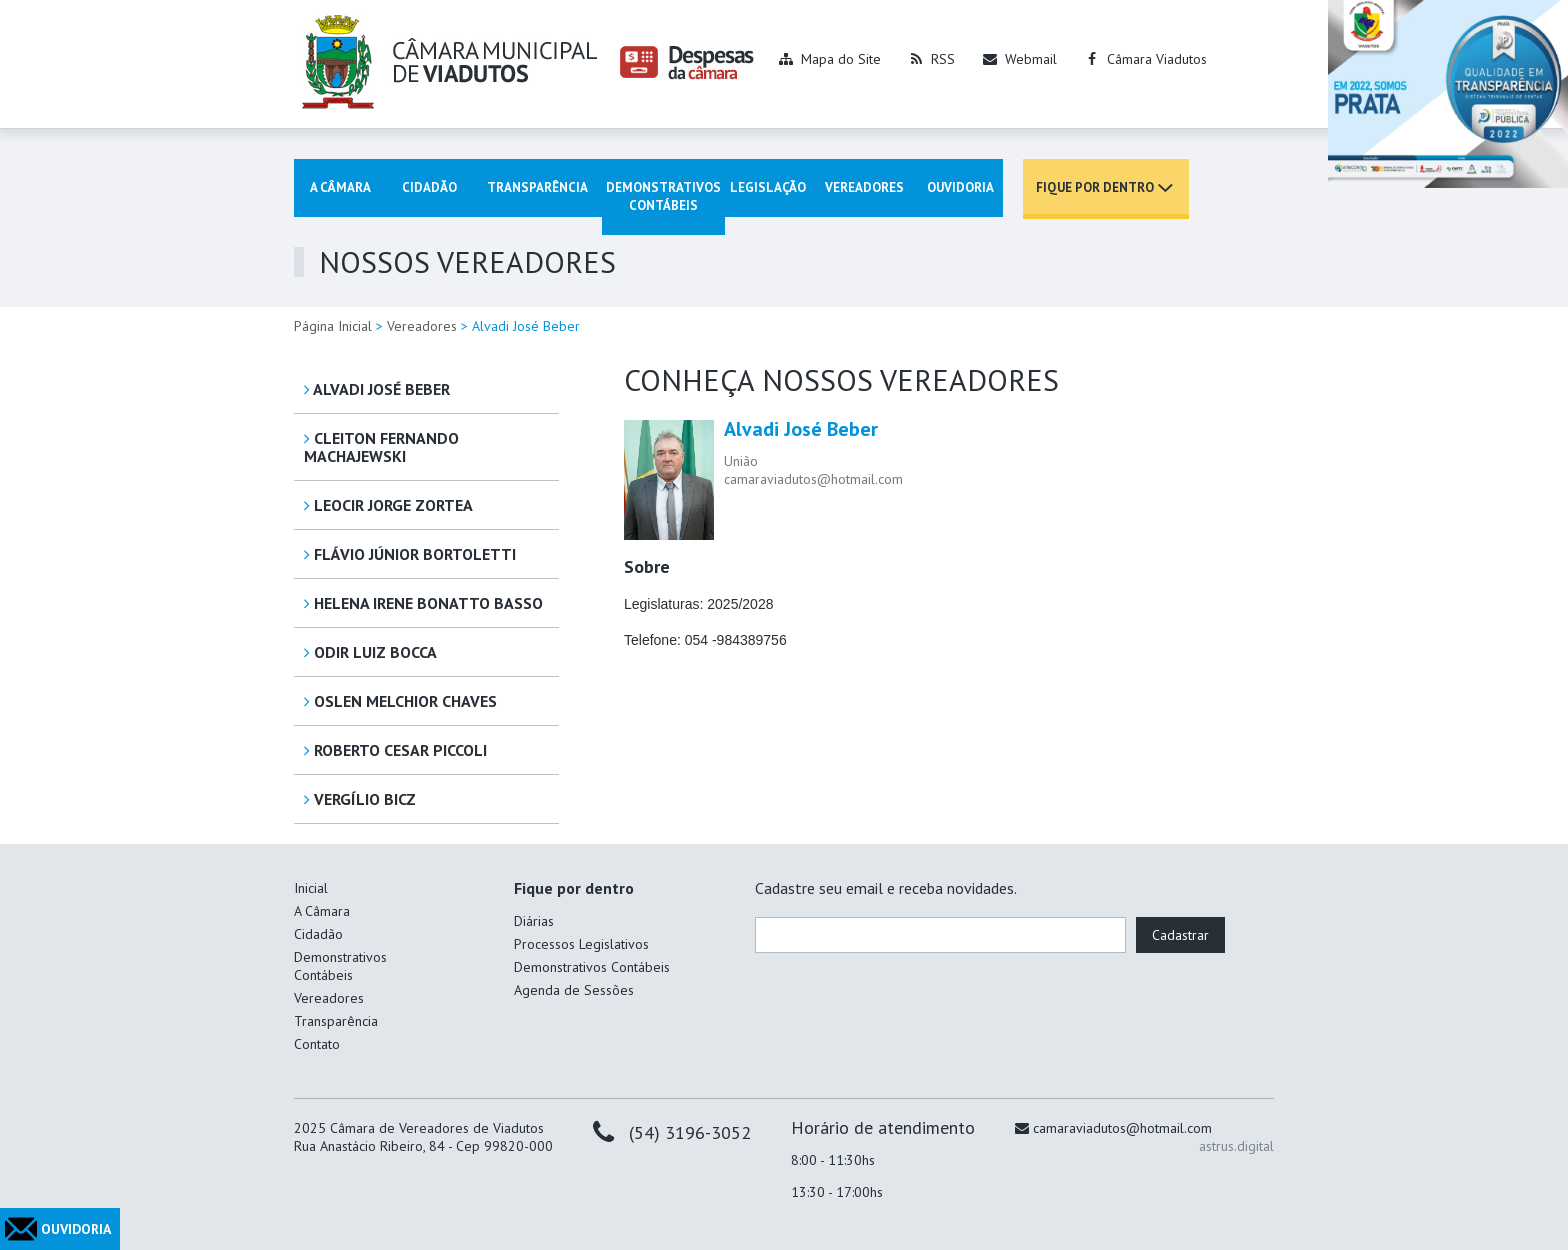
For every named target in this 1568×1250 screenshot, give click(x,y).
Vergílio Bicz (360, 799)
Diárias (534, 921)
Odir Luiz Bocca (370, 652)
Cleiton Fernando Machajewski (381, 447)
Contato (317, 1044)
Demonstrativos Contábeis (663, 196)
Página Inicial (333, 326)
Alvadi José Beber (377, 389)
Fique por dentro (1095, 187)
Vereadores (864, 187)
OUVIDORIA (76, 1229)
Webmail (1031, 59)
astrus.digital (1236, 1146)
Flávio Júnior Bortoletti (410, 554)
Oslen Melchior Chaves (400, 701)
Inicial (311, 888)
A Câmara (340, 187)
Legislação (768, 187)
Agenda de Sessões (574, 990)
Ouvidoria (960, 187)
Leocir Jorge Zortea (388, 505)
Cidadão (429, 187)
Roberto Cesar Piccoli (395, 750)
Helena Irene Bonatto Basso (423, 603)
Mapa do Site (841, 59)
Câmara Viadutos (1157, 59)
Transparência (537, 187)
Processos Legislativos (581, 944)
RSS (943, 59)
